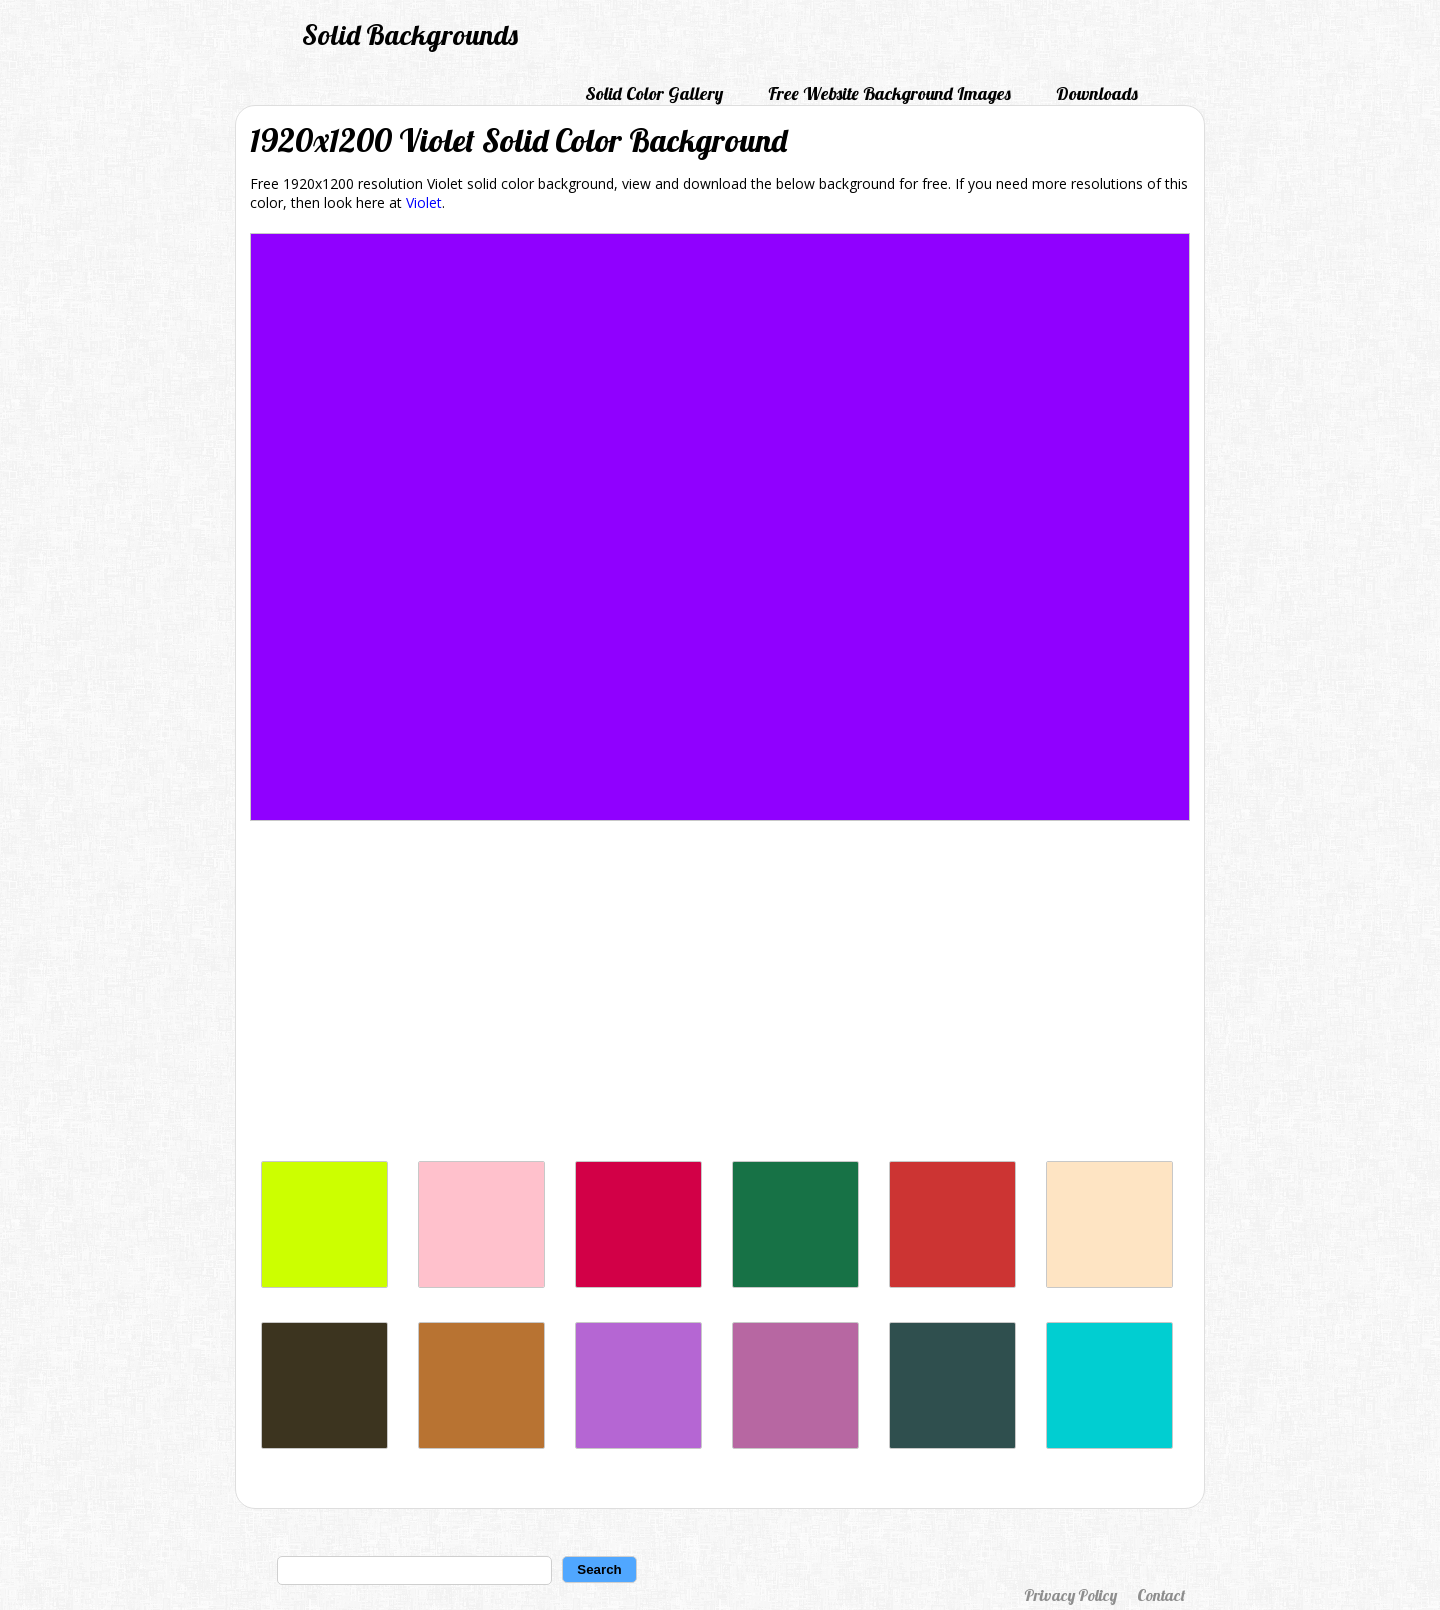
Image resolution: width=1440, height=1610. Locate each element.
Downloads (1097, 93)
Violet (424, 202)
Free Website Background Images (889, 93)
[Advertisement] (720, 996)
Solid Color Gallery (654, 93)
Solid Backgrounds (410, 34)
